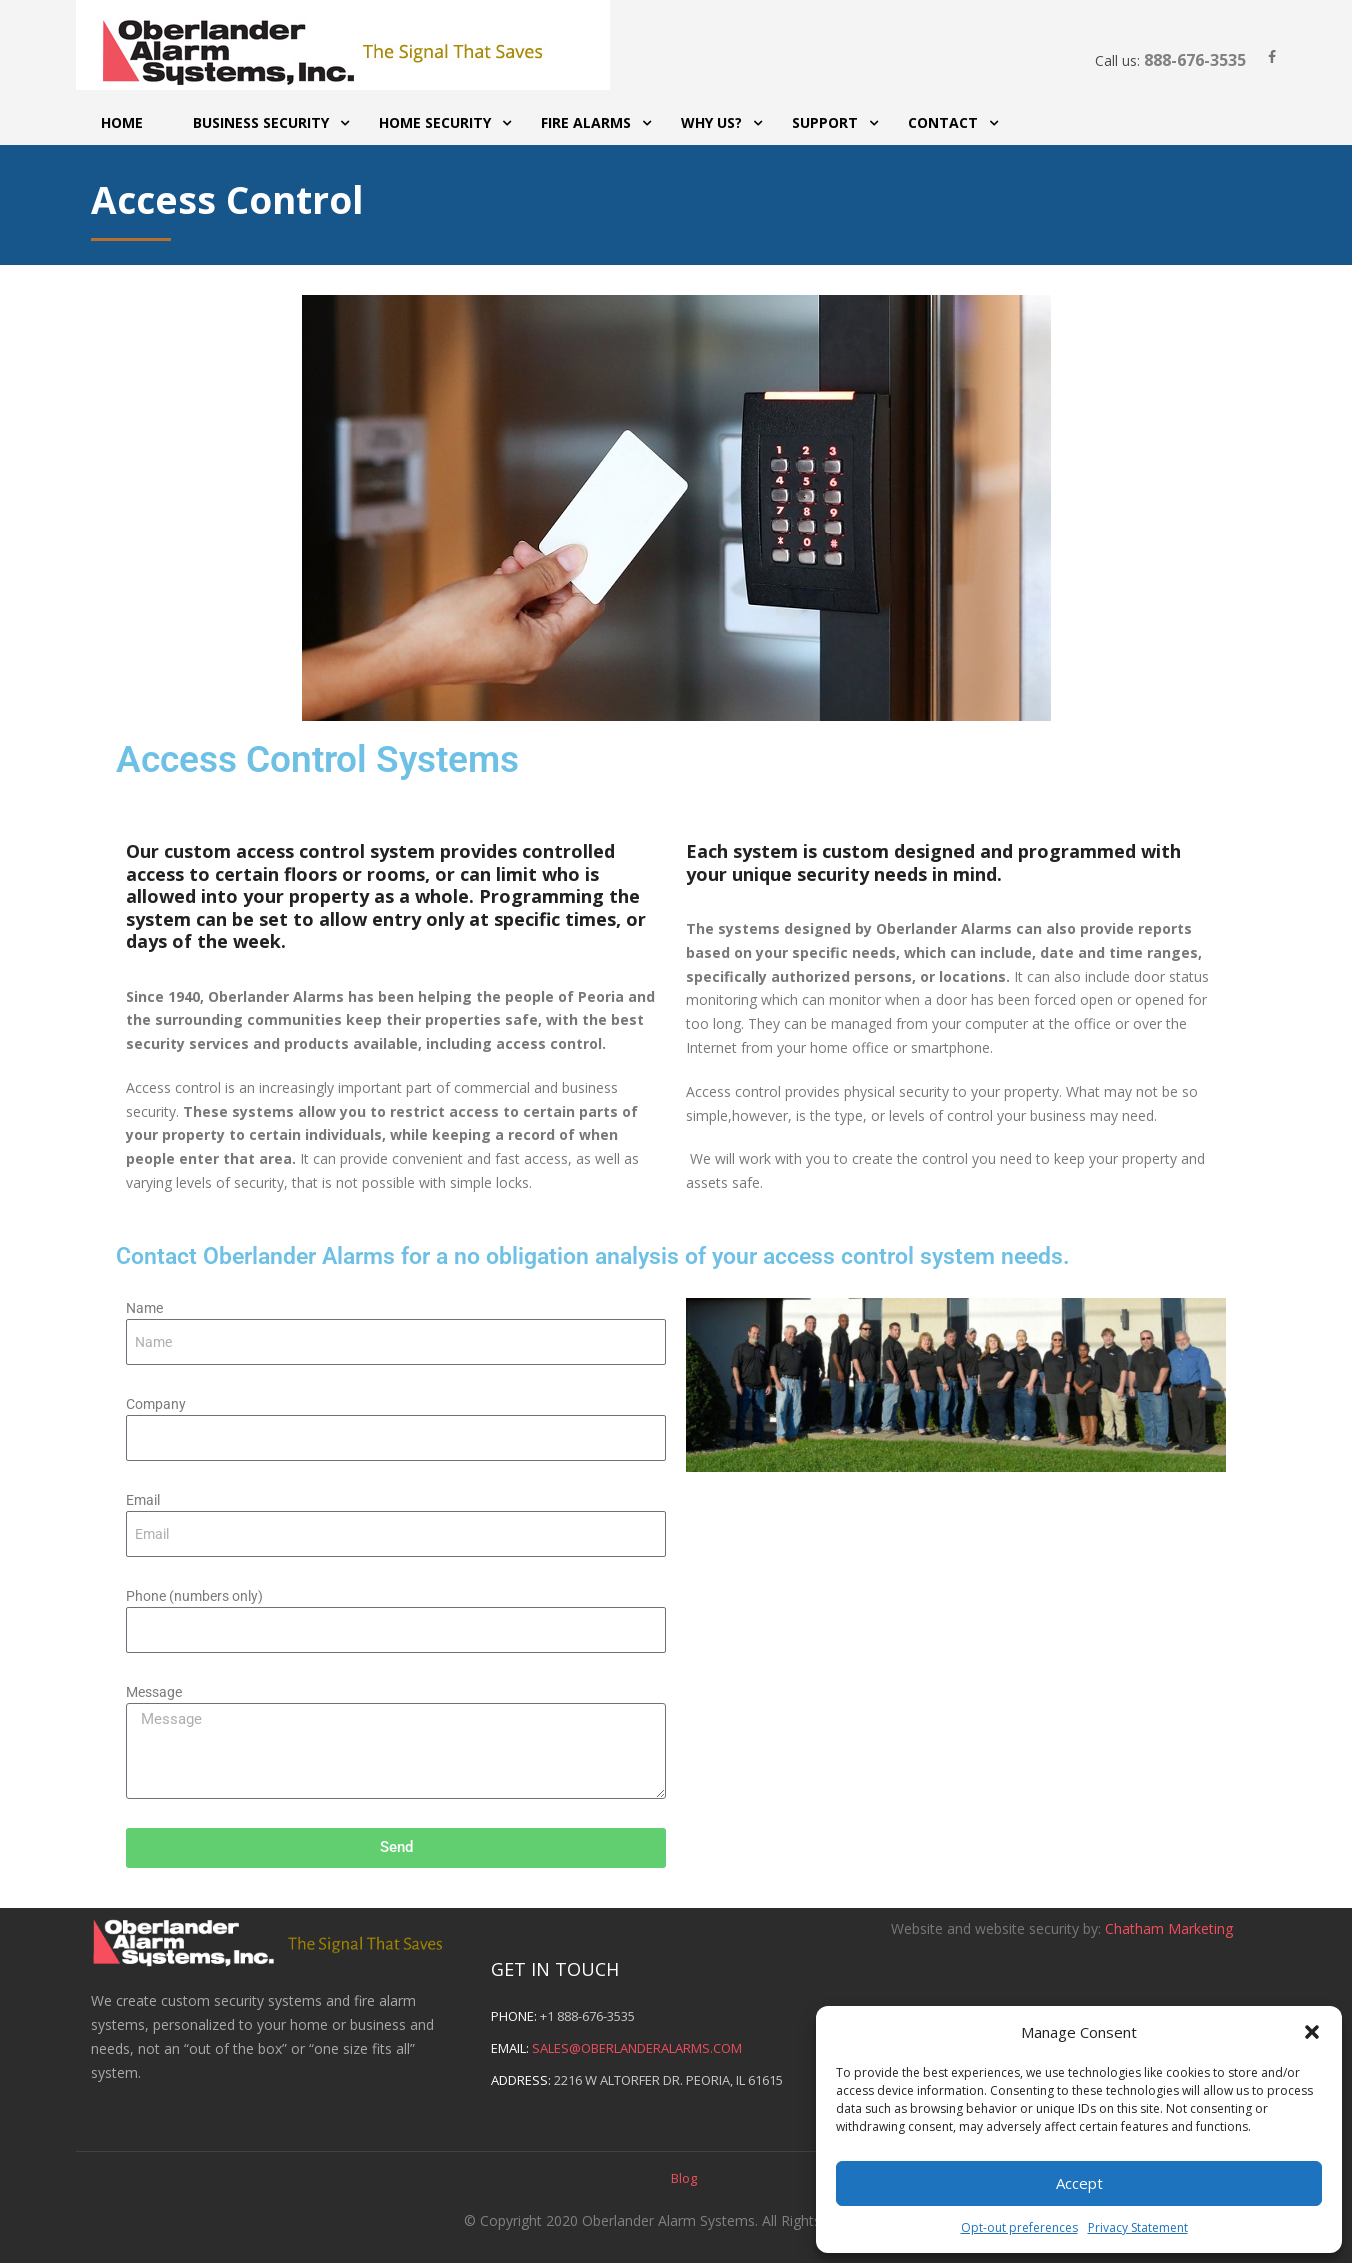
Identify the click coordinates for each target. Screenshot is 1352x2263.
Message (154, 1692)
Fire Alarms (586, 122)
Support (825, 122)
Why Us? (711, 122)
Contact (943, 122)
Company (156, 1404)
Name (144, 1308)
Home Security (435, 122)
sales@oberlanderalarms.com (637, 2048)
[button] (1312, 2032)
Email (143, 1500)
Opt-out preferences (1019, 2227)
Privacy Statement (1138, 2227)
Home (122, 122)
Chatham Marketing (1169, 1928)
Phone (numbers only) (194, 1596)
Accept (1079, 2183)
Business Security (261, 122)
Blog (684, 2178)
